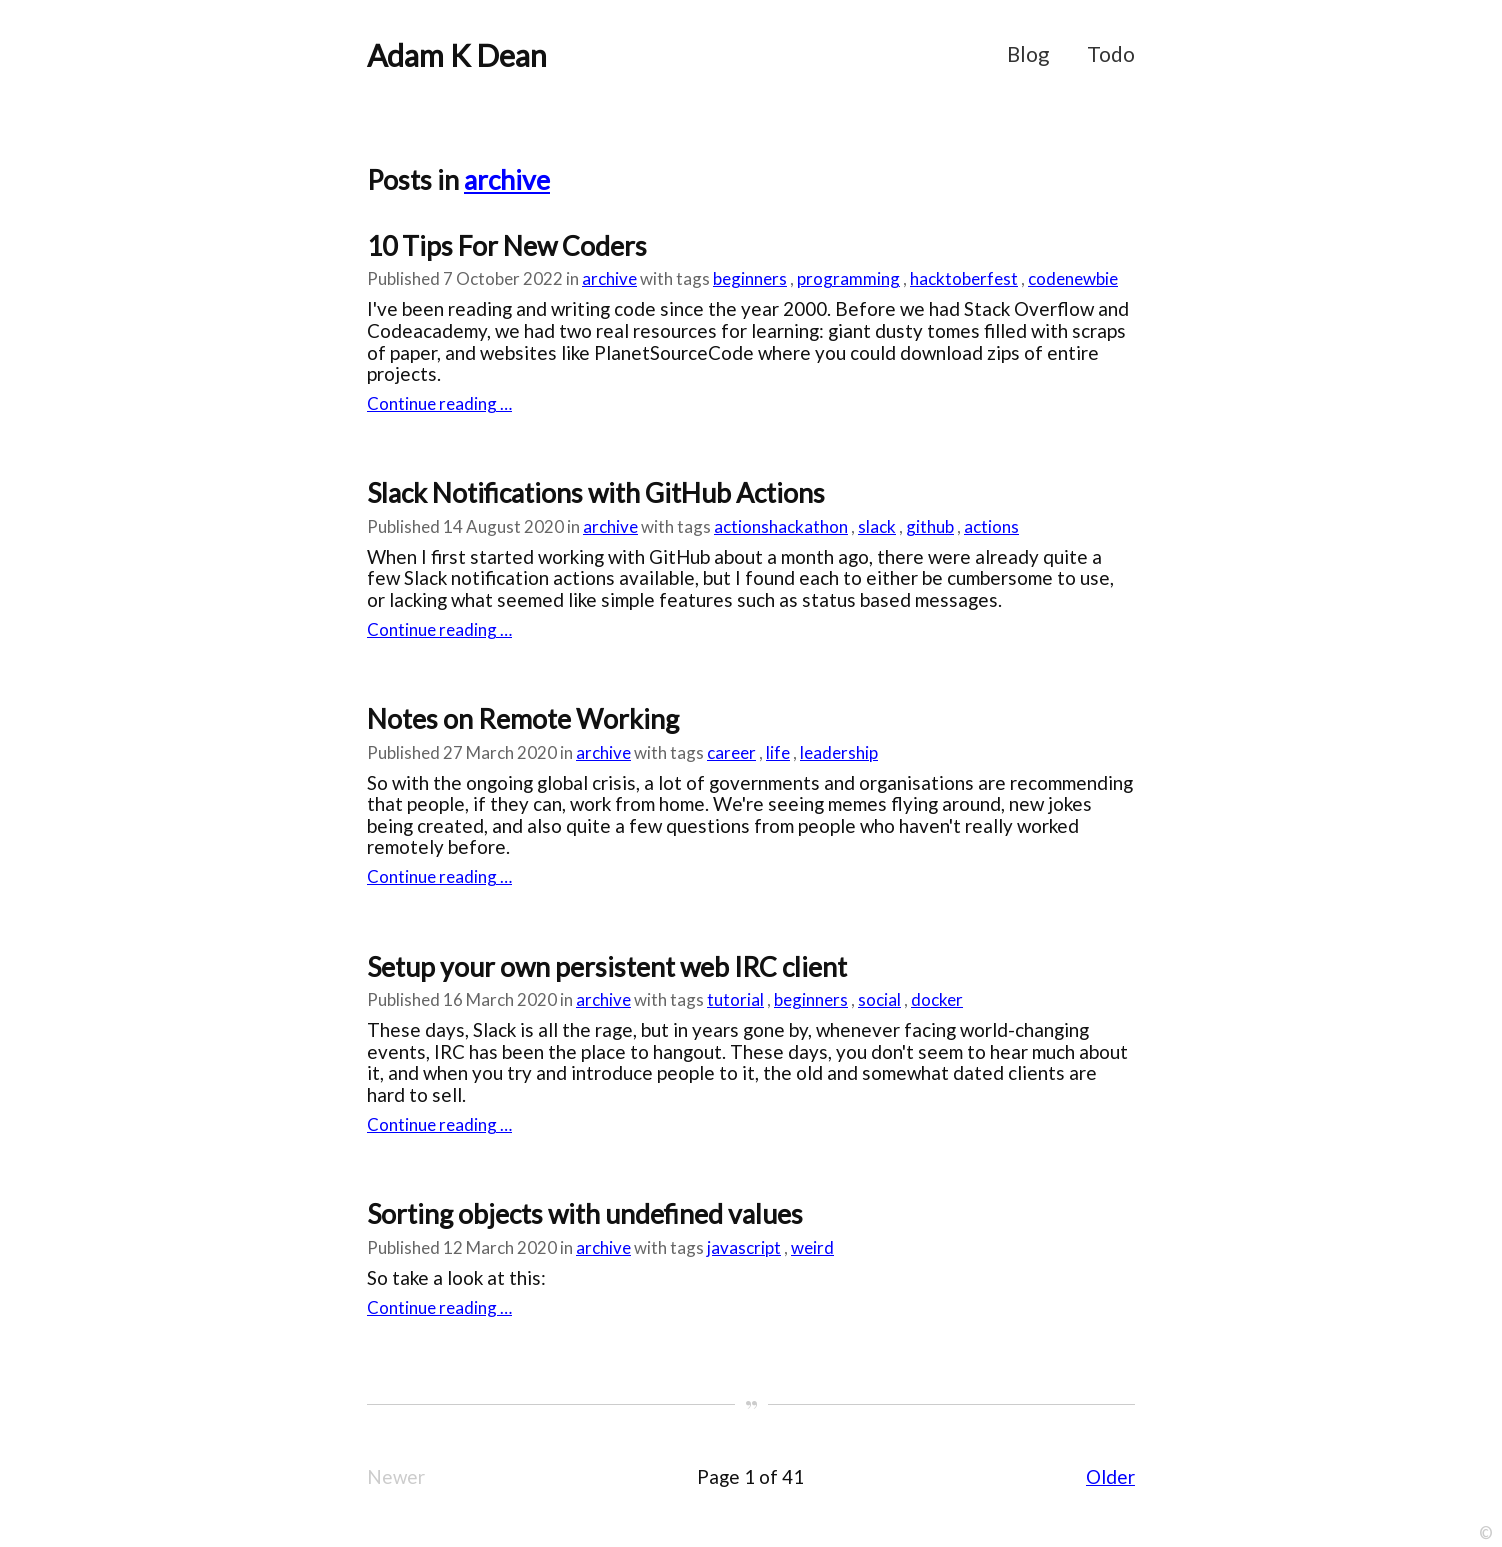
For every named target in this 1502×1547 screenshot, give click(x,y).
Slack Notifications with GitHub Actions (596, 493)
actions (991, 526)
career (731, 752)
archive (507, 180)
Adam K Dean (457, 55)
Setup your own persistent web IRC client (607, 967)
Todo (1111, 54)
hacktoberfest (964, 278)
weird (812, 1247)
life (778, 752)
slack (877, 526)
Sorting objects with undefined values (585, 1214)
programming (848, 278)
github (930, 526)
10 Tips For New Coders (507, 246)
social (879, 999)
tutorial (735, 999)
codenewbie (1073, 278)
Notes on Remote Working (523, 719)
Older (1110, 1476)
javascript (744, 1247)
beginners (750, 278)
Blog (1028, 54)
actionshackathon (781, 526)
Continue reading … (439, 403)
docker (937, 999)
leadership (839, 752)
